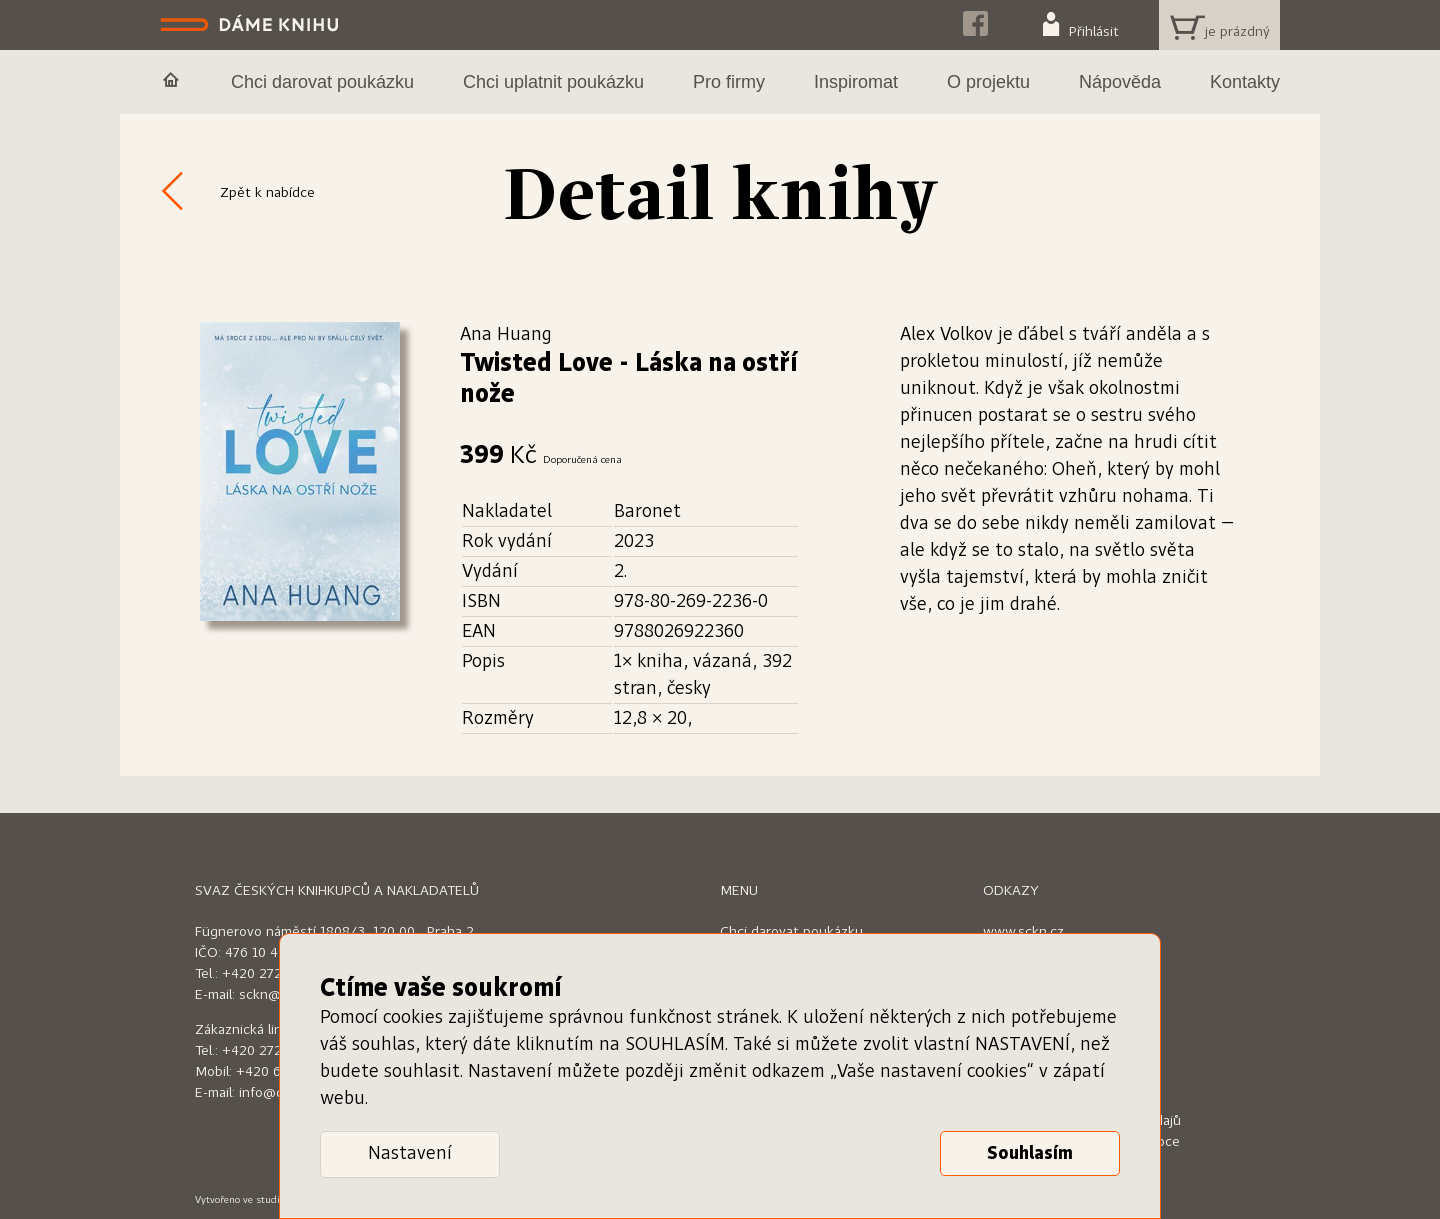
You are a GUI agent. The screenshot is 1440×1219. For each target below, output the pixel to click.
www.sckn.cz (1023, 932)
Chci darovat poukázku (791, 932)
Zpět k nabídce (267, 193)
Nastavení (410, 1154)
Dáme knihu (251, 25)
